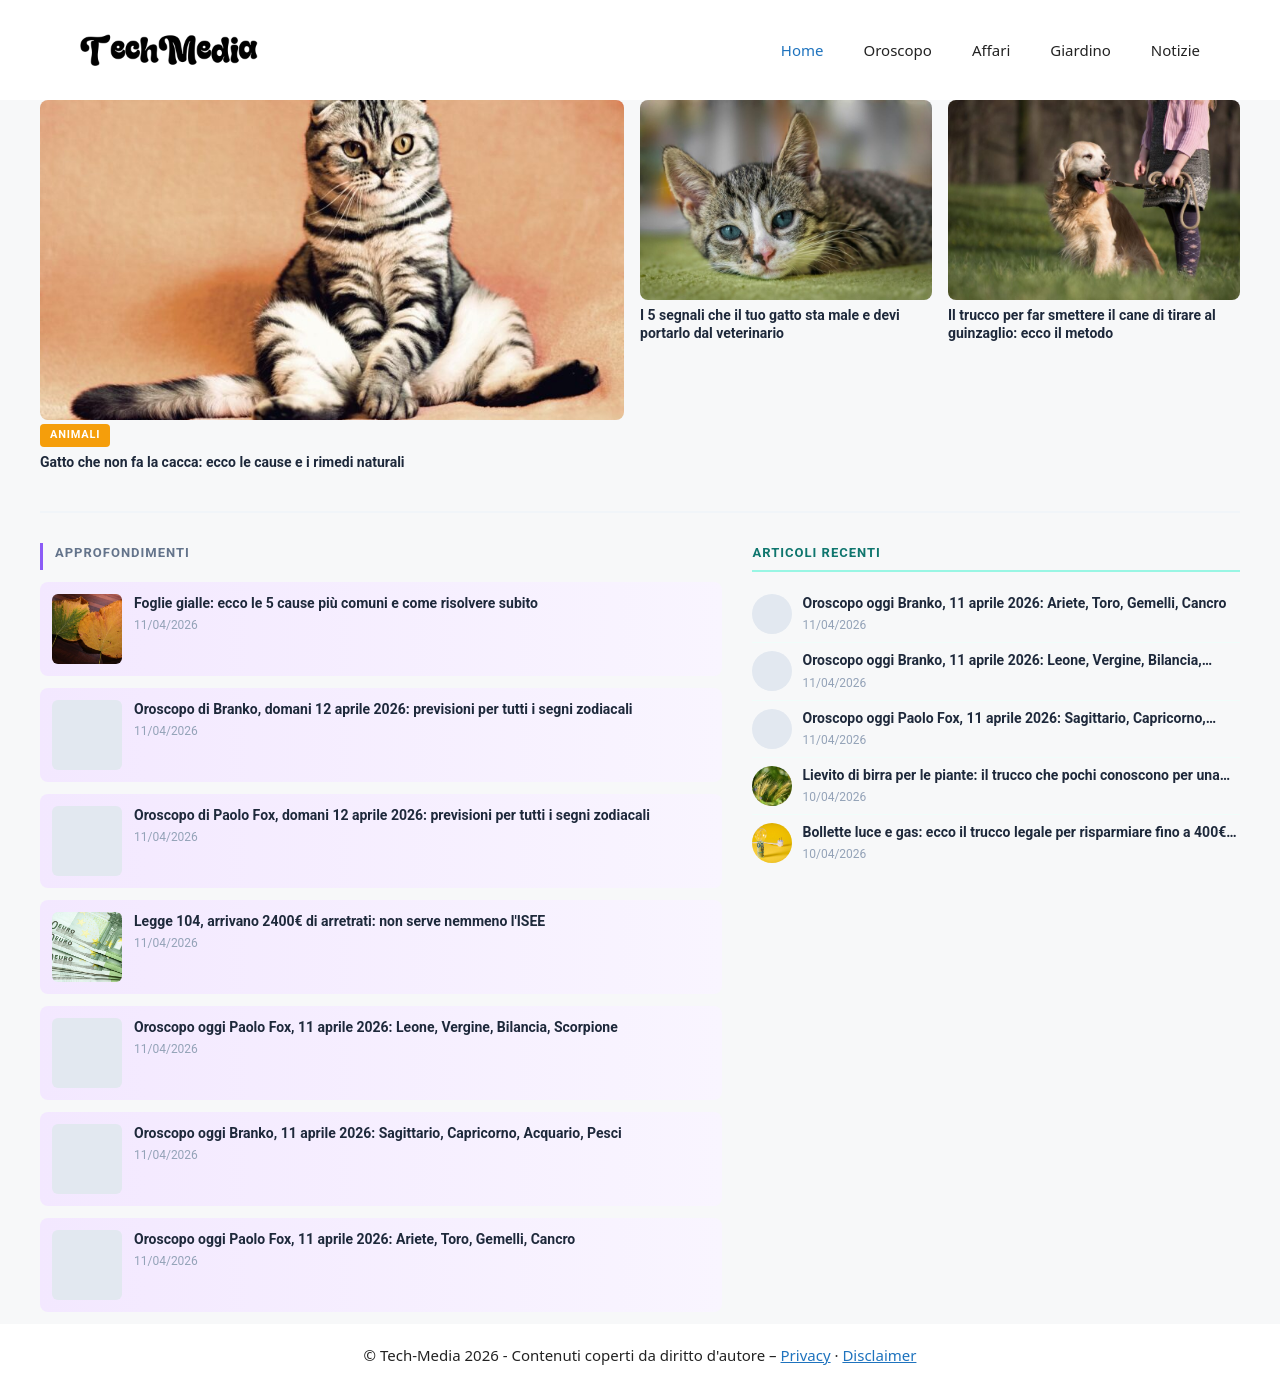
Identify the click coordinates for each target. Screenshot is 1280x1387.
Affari (991, 50)
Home (802, 50)
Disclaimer (879, 1355)
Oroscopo (897, 50)
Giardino (1080, 50)
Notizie (1175, 50)
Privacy (806, 1355)
